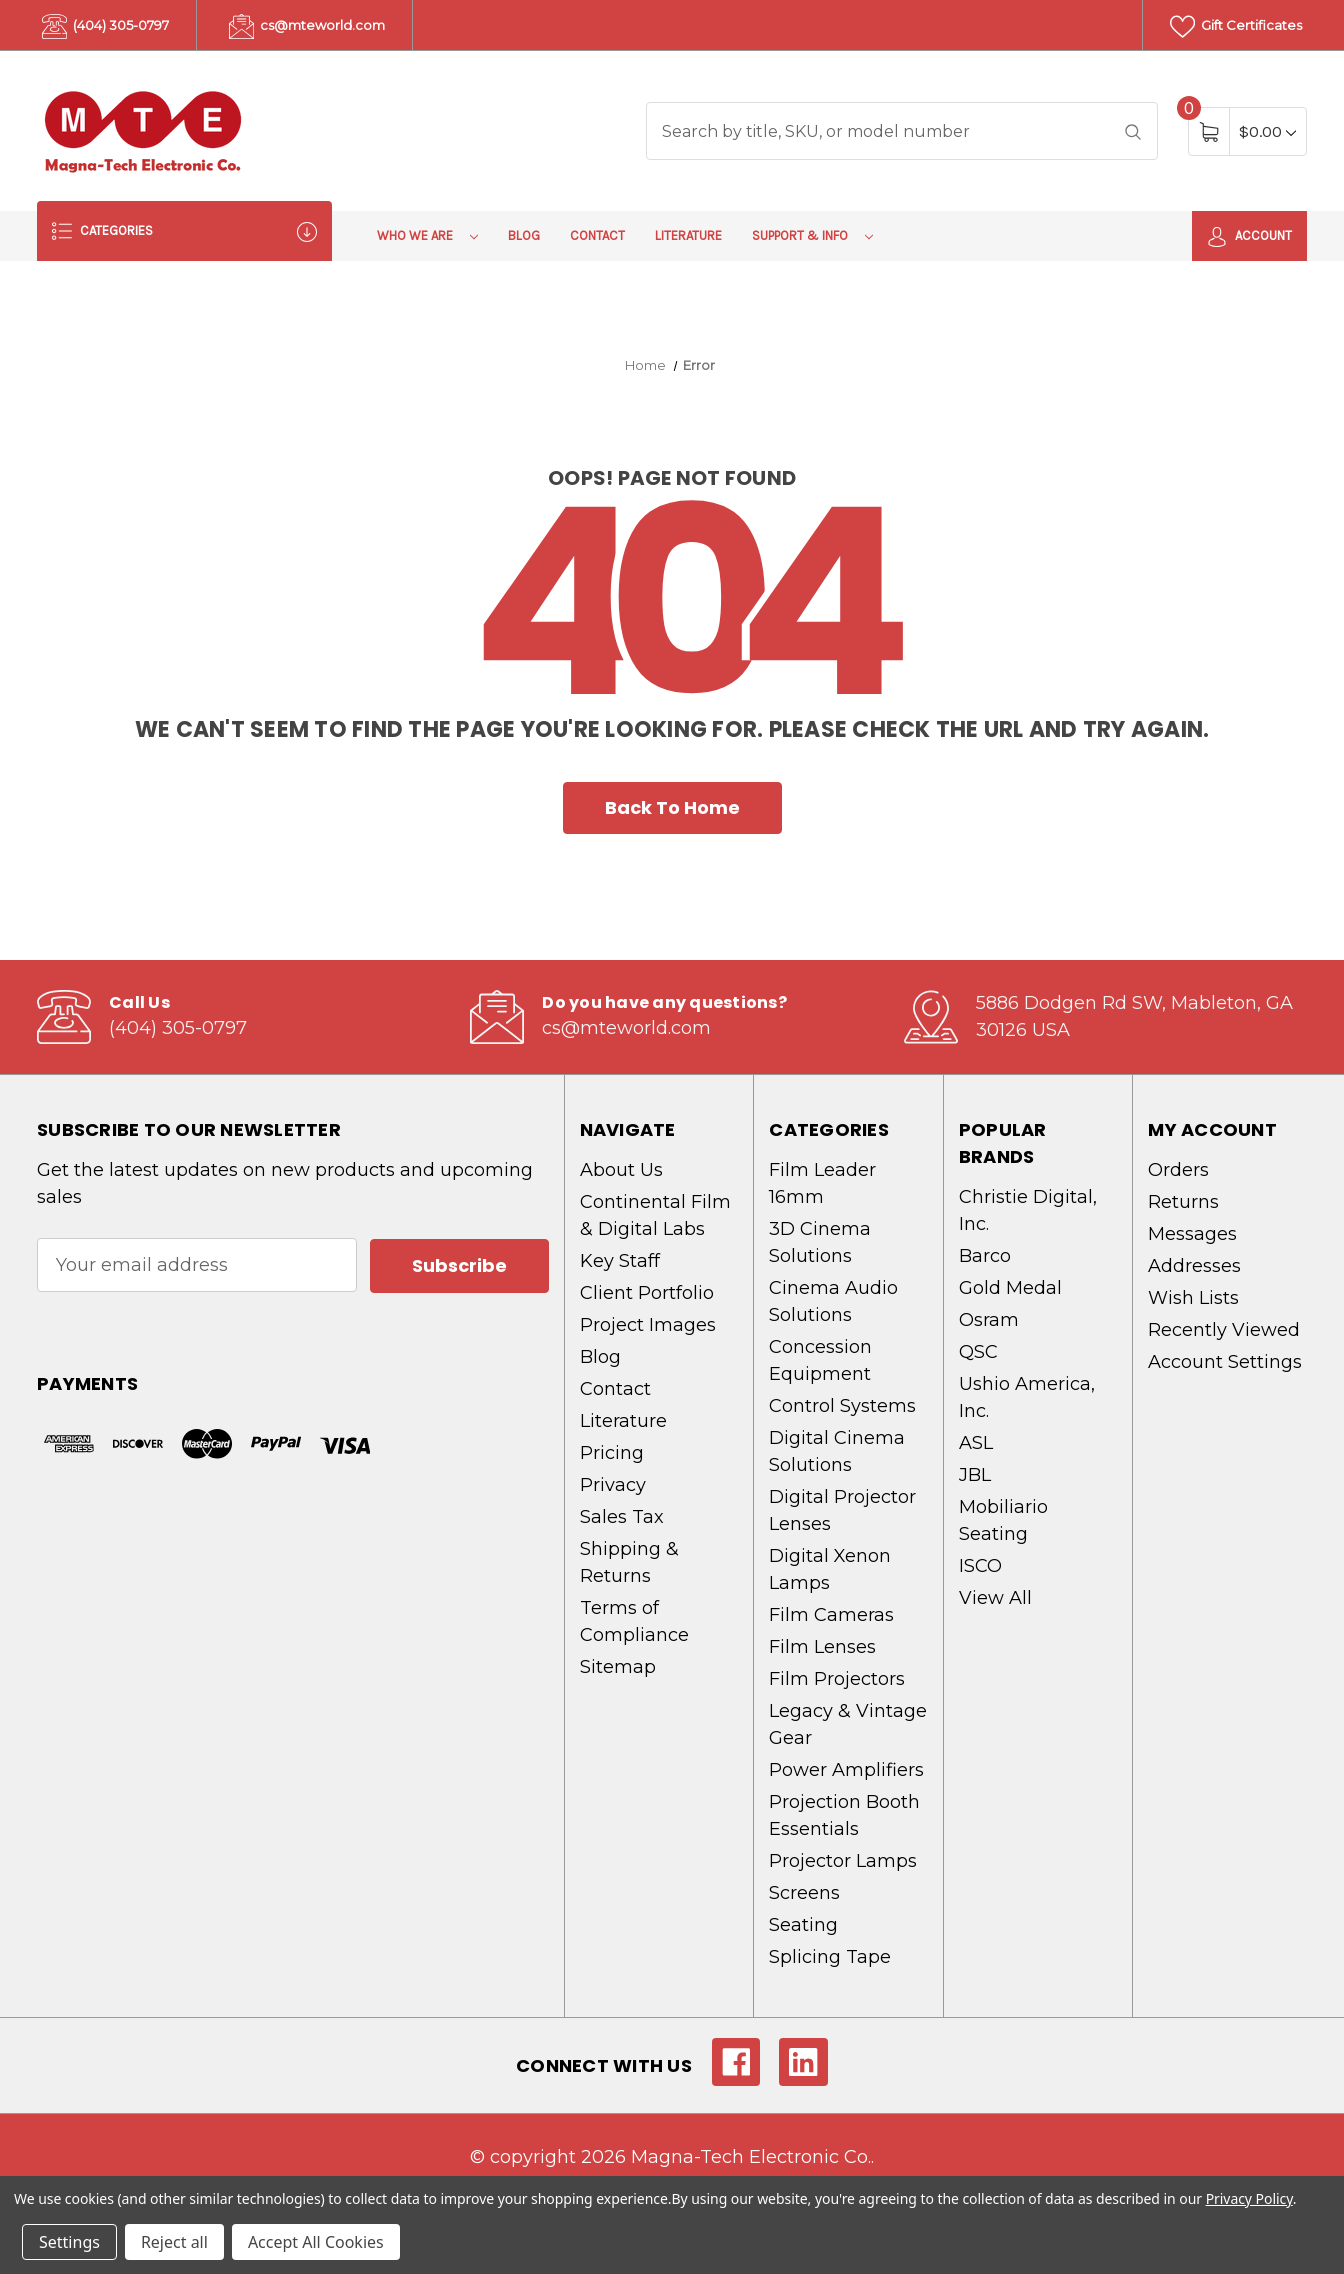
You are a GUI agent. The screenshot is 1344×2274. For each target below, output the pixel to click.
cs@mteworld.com (307, 26)
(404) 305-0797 (105, 26)
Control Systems (842, 1406)
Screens (804, 1893)
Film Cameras (831, 1615)
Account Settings (1225, 1362)
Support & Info (812, 235)
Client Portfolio (647, 1293)
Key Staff (620, 1261)
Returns (1183, 1202)
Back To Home (672, 807)
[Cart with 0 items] (1267, 131)
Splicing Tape (830, 1957)
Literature (688, 235)
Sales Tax (622, 1517)
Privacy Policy (1249, 2198)
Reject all (174, 2242)
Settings (69, 2242)
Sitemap (618, 1667)
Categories (184, 231)
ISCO (980, 1566)
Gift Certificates (1236, 26)
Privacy (613, 1485)
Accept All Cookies (316, 2242)
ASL (976, 1443)
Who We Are (427, 235)
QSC (978, 1352)
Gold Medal (1010, 1288)
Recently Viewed (1224, 1330)
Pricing (612, 1453)
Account (1249, 237)
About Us (621, 1170)
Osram (989, 1320)
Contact (597, 235)
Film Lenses (822, 1647)
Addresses (1194, 1266)
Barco (985, 1256)
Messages (1192, 1234)
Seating (803, 1925)
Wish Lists (1193, 1298)
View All (995, 1598)
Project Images (648, 1325)
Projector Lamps (843, 1861)
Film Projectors (837, 1679)
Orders (1178, 1170)
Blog (524, 235)
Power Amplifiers (846, 1770)
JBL (975, 1475)
